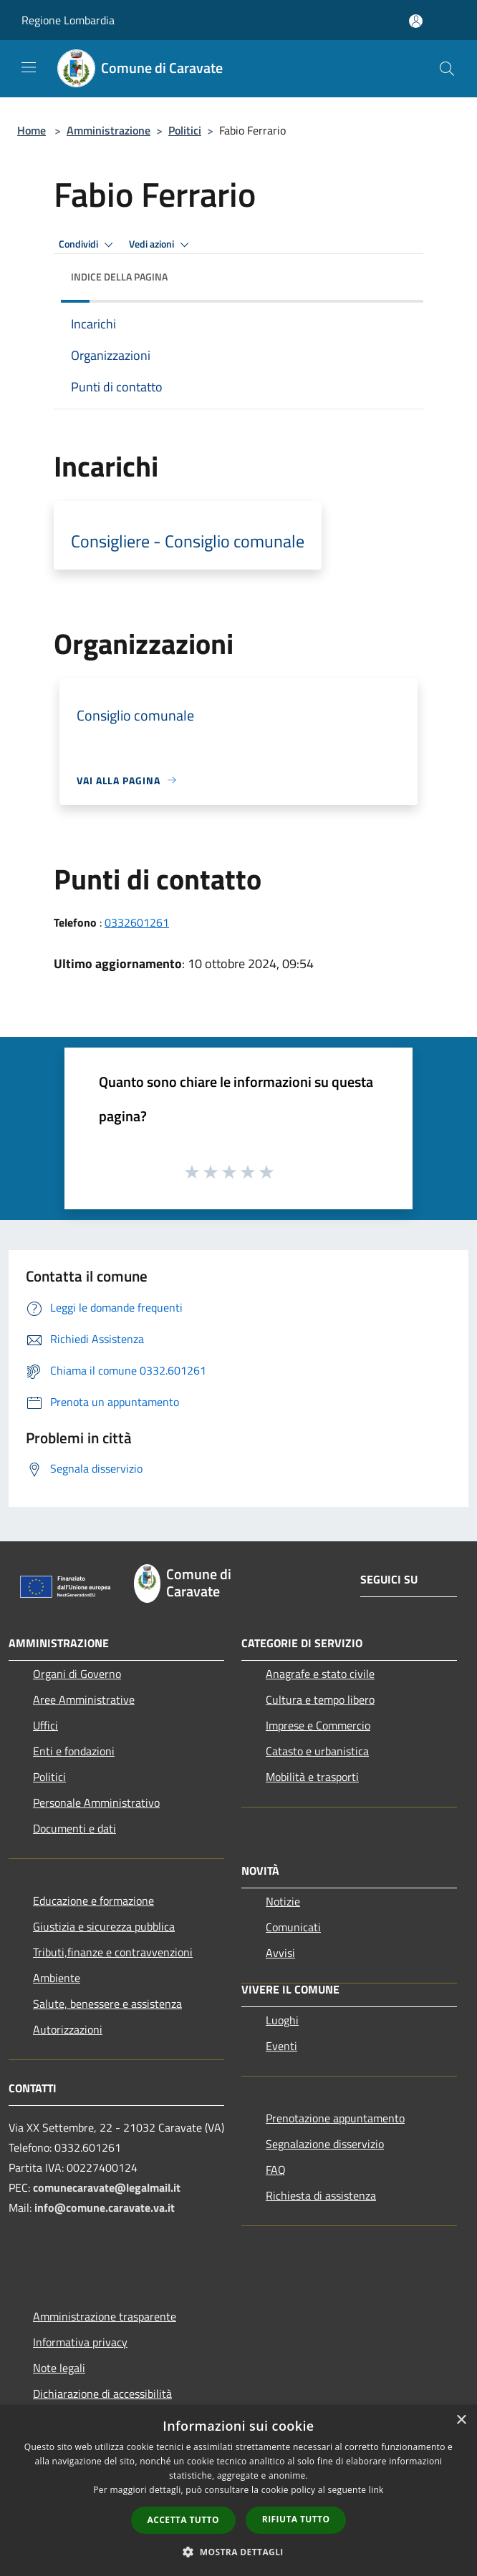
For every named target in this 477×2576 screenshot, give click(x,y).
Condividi (88, 244)
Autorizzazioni (67, 2029)
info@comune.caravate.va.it (104, 2207)
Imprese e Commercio (318, 1725)
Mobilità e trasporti (312, 1776)
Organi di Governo (77, 1673)
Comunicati (293, 1927)
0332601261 (137, 922)
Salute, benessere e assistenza (107, 2003)
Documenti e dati (74, 1828)
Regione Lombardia (68, 20)
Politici (184, 130)
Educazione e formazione (93, 1900)
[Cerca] (447, 68)
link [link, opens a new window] (376, 2490)
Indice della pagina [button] (119, 276)
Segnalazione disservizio (325, 2143)
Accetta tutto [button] (183, 2520)
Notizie (283, 1901)
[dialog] (238, 2490)
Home (31, 130)
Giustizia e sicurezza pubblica (104, 1926)
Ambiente (56, 1977)
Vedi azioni (161, 244)
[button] (238, 2552)
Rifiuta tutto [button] (296, 2519)
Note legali (59, 2367)
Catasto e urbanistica (317, 1751)
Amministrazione (108, 130)
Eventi (281, 2045)
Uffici (45, 1725)
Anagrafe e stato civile (320, 1673)
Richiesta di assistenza (321, 2195)
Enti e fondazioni (74, 1751)
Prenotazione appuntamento (335, 2118)
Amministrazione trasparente (104, 2316)
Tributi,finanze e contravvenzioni (113, 1952)
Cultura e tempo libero (320, 1699)
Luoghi (282, 2020)
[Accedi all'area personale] (415, 21)
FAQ (276, 2169)
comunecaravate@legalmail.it (106, 2187)
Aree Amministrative (84, 1699)
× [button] (461, 2420)
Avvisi (280, 1952)
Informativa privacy (80, 2342)
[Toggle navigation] (28, 67)
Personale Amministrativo (96, 1802)
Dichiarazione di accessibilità (102, 2393)
